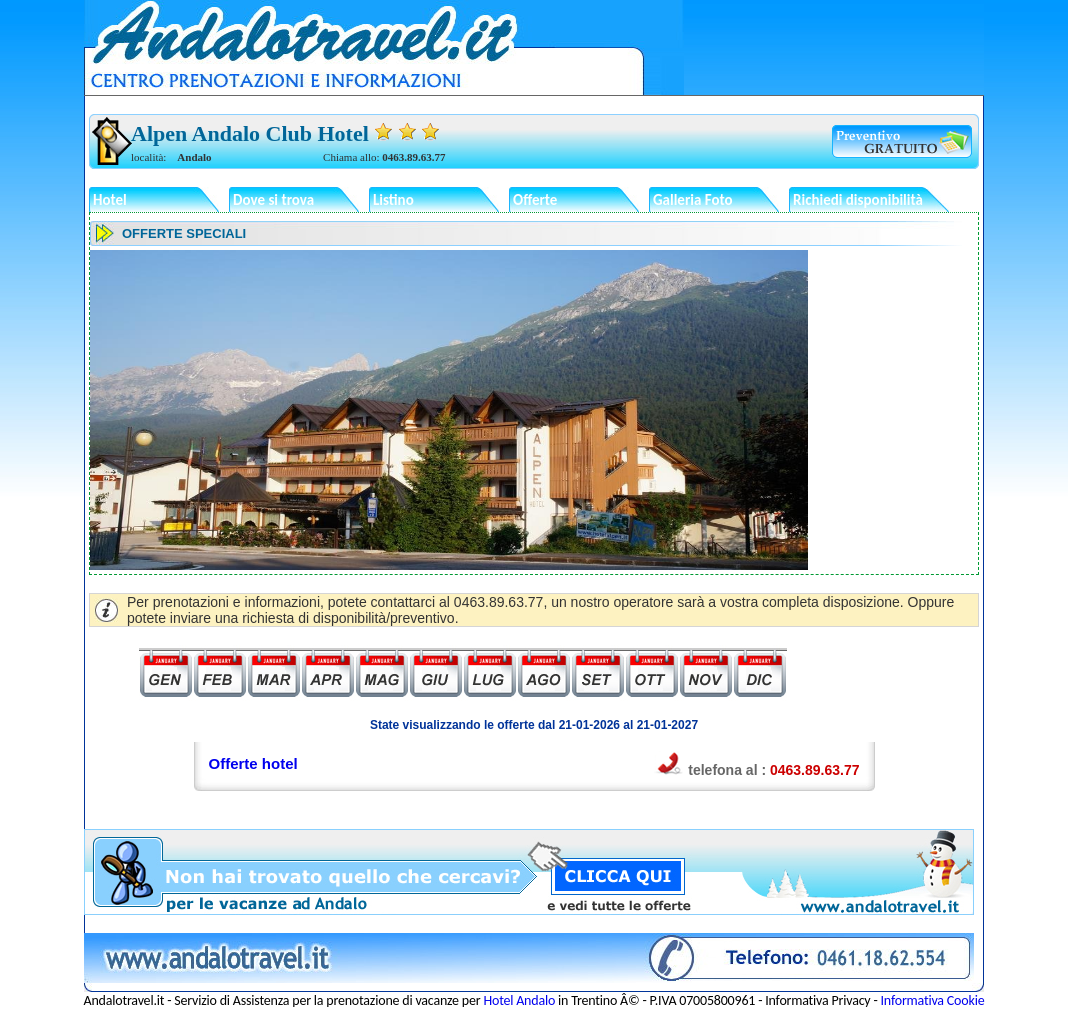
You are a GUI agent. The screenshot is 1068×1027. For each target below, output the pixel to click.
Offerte (535, 200)
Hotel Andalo (519, 1000)
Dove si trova (273, 200)
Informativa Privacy (817, 1000)
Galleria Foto (693, 200)
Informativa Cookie (933, 1000)
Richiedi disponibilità (858, 200)
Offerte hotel (253, 763)
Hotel (110, 200)
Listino (393, 200)
